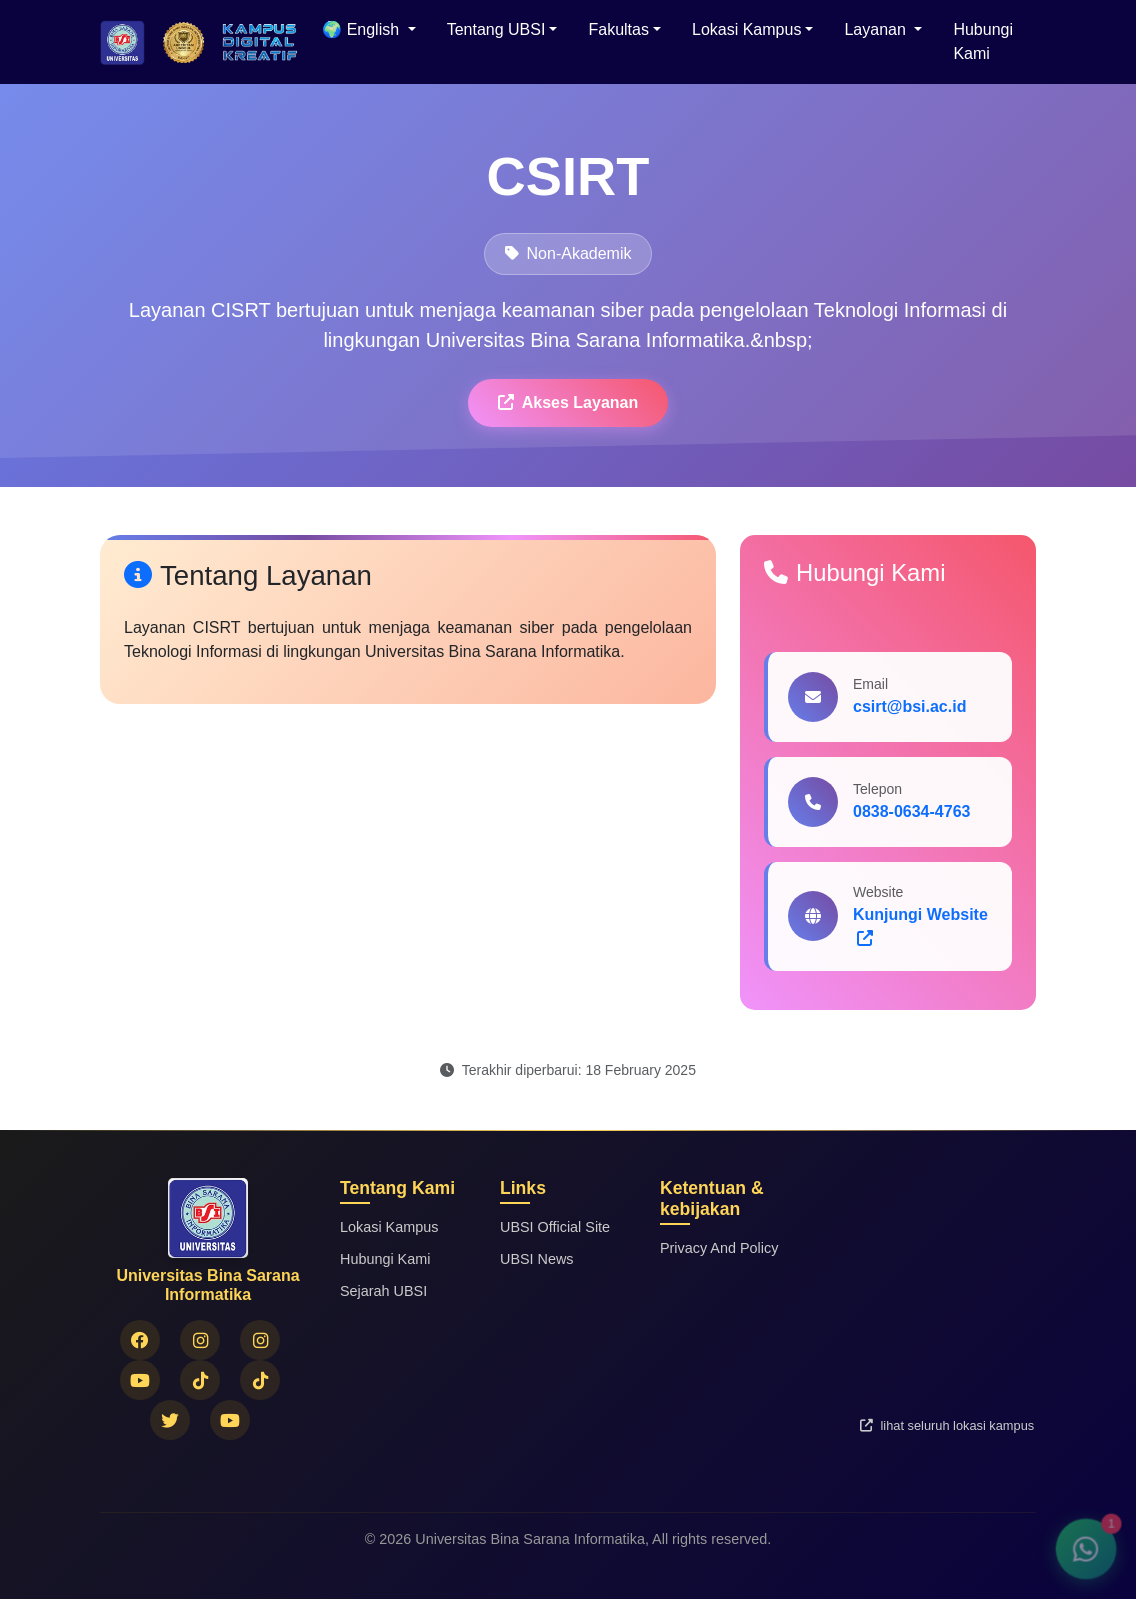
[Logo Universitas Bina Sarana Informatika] (183, 42)
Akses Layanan (568, 402)
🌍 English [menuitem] (362, 29)
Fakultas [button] (618, 29)
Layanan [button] (877, 29)
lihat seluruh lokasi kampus (947, 1425)
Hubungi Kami (983, 41)
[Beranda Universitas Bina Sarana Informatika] (122, 42)
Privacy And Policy (719, 1248)
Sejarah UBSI (383, 1291)
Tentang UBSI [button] (496, 29)
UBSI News (537, 1259)
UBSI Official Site (555, 1227)
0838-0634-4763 (911, 811)
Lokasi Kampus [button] (746, 29)
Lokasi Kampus (389, 1227)
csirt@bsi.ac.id (909, 706)
